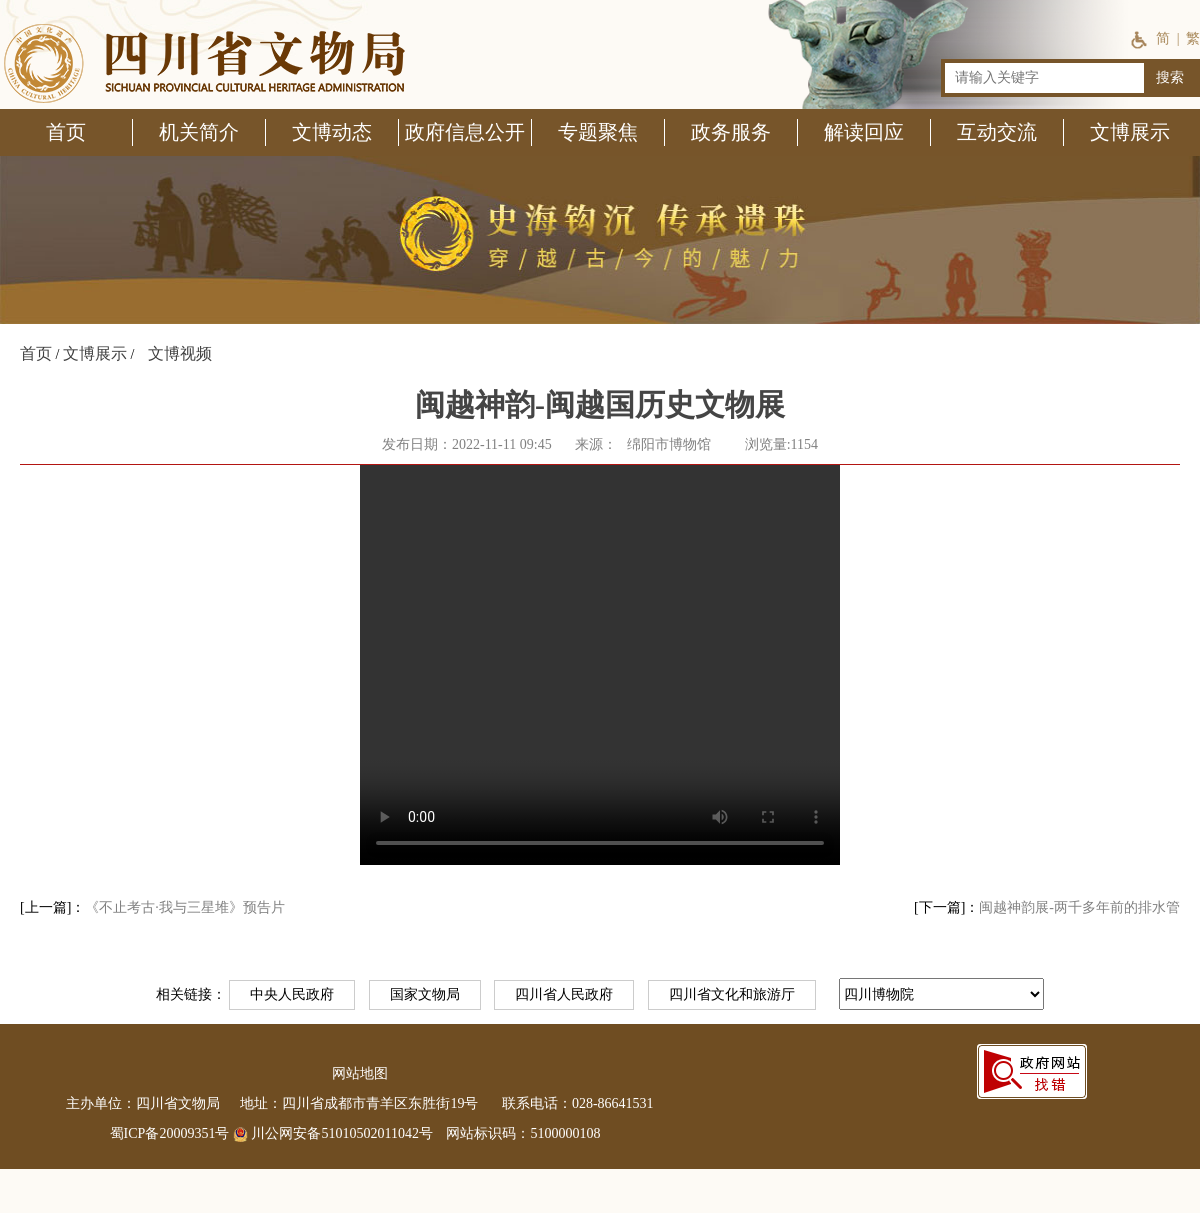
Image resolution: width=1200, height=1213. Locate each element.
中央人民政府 (292, 994)
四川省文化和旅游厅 (732, 994)
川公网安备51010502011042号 (333, 1133)
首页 (36, 353)
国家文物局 (425, 994)
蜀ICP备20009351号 (170, 1133)
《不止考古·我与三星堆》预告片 (185, 907)
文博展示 (95, 353)
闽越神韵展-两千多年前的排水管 (1079, 907)
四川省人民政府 (564, 994)
